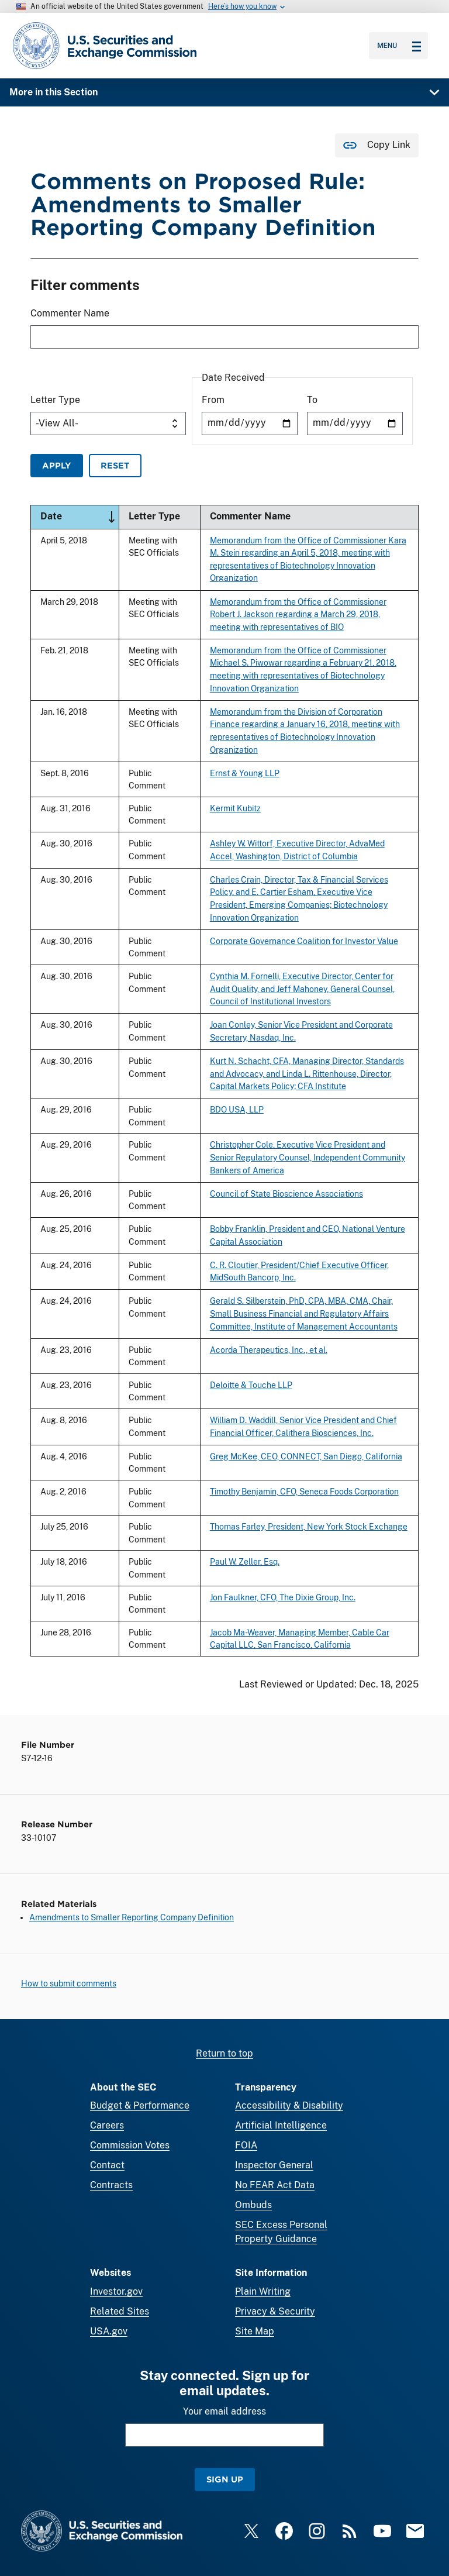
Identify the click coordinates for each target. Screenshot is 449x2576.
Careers (107, 2125)
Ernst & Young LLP (244, 773)
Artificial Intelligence (281, 2125)
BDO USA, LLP (237, 1109)
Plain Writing (263, 2291)
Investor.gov (116, 2291)
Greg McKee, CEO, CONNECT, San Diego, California (306, 1456)
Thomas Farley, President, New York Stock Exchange (308, 1526)
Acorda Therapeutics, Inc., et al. (268, 1350)
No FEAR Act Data (275, 2185)
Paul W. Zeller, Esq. (244, 1562)
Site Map (254, 2331)
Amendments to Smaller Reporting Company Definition (131, 1917)
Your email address (224, 2411)
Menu (399, 46)
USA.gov (108, 2331)
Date (79, 517)
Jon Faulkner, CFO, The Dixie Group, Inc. (282, 1597)
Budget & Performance (139, 2105)
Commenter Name (69, 313)
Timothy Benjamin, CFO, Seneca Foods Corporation (304, 1491)
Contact (107, 2165)
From (213, 399)
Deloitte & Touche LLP (251, 1385)
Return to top (224, 2053)
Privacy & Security (275, 2311)
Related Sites (119, 2311)
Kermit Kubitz (235, 808)
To (312, 399)
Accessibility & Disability (289, 2105)
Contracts (111, 2185)
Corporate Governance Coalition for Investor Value (304, 941)
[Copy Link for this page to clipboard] (377, 145)
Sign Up (224, 2479)
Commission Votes (130, 2145)
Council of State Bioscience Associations (286, 1194)
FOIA (246, 2145)
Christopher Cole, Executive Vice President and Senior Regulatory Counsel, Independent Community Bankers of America (307, 1157)
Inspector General (274, 2165)
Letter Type (55, 399)
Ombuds (253, 2204)
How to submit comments (68, 1983)
